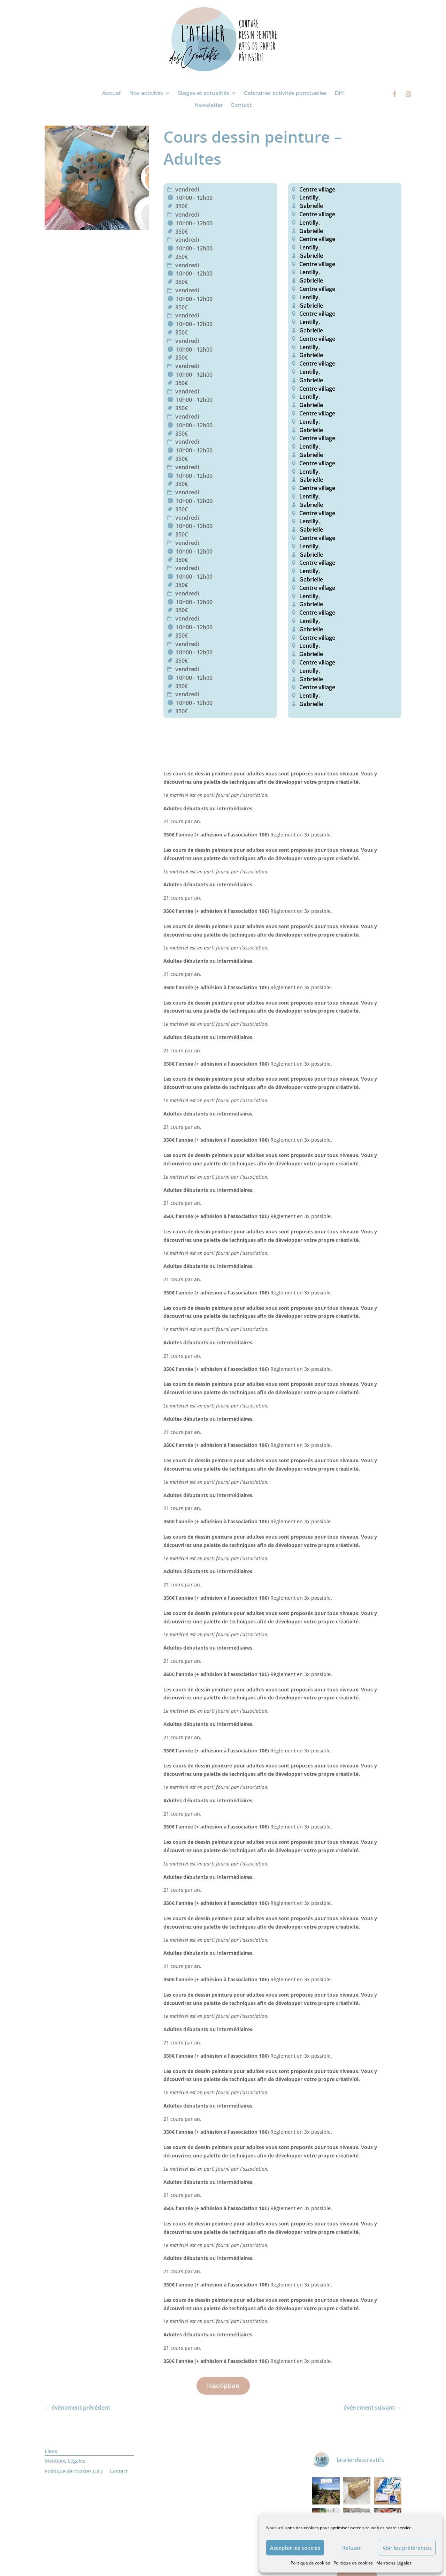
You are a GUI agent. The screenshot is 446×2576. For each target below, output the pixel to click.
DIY (339, 93)
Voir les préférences (407, 2547)
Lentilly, (309, 197)
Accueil (112, 93)
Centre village (317, 189)
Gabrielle (311, 206)
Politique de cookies (310, 2563)
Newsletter (208, 105)
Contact (241, 105)
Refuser (351, 2547)
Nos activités (146, 93)
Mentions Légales (394, 2563)
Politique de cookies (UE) (73, 2471)
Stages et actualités (203, 93)
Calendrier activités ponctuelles (285, 93)
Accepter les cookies (295, 2547)
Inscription (223, 2385)
